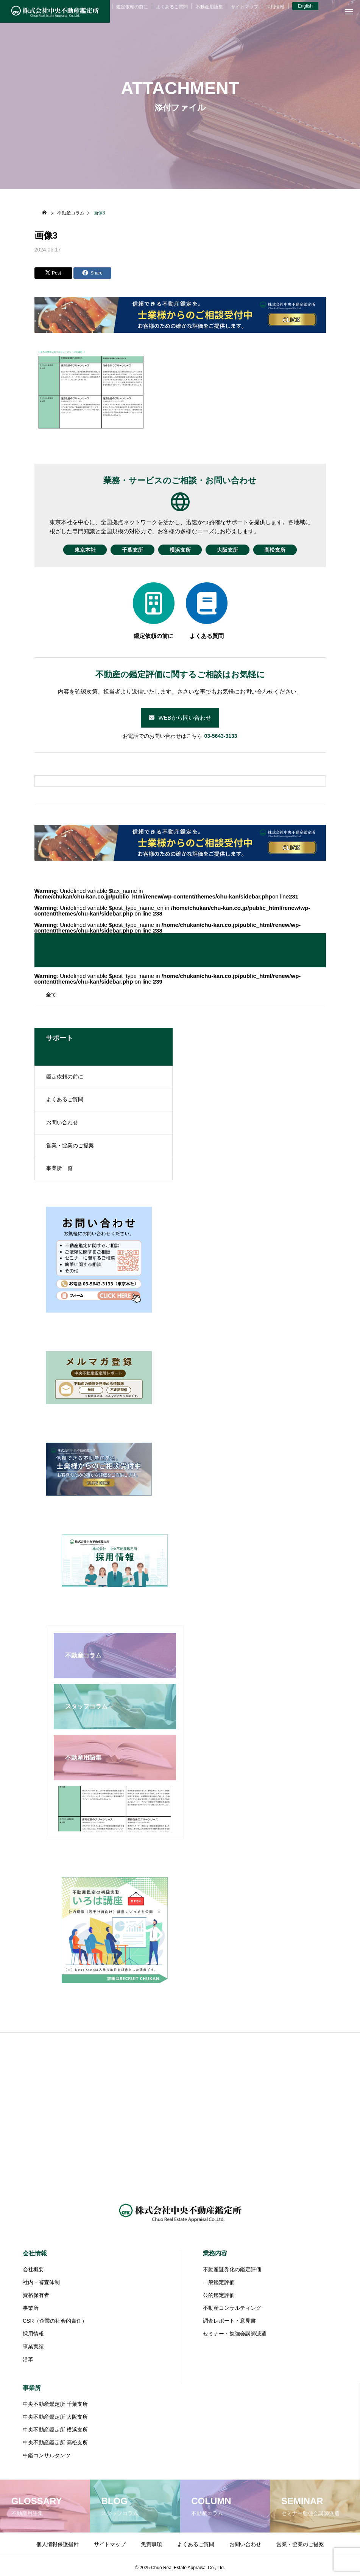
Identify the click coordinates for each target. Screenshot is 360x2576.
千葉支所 (131, 550)
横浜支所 (180, 550)
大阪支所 (228, 550)
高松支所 (277, 550)
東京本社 (83, 550)
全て (51, 995)
